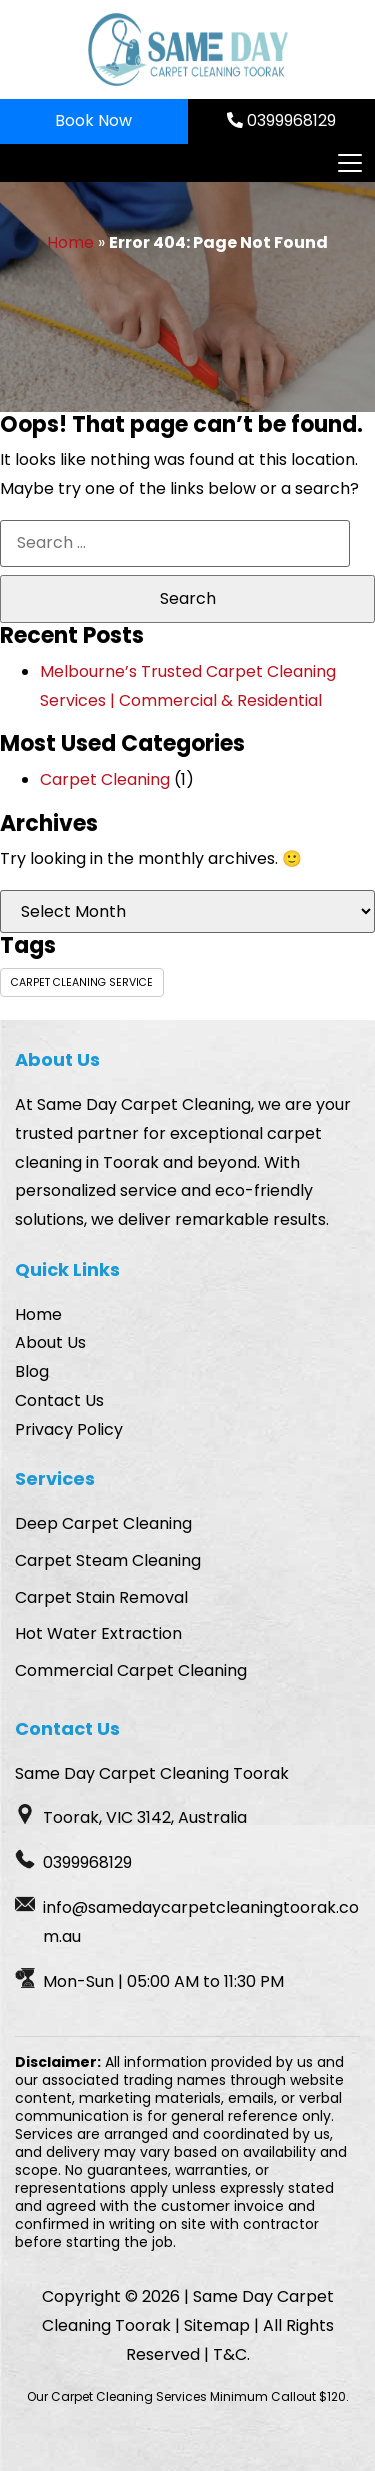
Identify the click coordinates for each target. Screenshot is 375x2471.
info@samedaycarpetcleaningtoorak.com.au (201, 1922)
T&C (230, 2354)
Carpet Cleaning (105, 779)
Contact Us (59, 1400)
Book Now (93, 120)
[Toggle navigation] (349, 163)
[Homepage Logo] (188, 49)
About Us (50, 1342)
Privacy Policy (69, 1429)
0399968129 (281, 120)
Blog (32, 1371)
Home (70, 242)
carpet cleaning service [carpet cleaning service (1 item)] (82, 982)
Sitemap (217, 2325)
